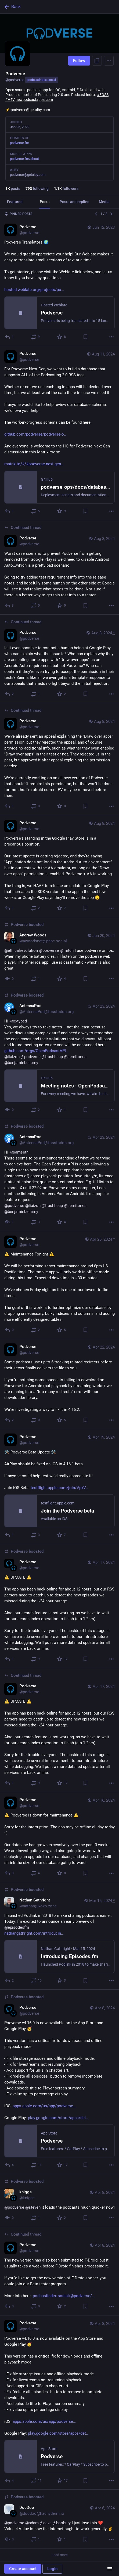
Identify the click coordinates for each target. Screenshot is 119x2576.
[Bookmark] (85, 337)
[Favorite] (61, 337)
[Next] (111, 214)
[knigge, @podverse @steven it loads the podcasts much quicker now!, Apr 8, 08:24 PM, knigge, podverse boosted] (59, 2200)
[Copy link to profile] (97, 61)
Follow (79, 60)
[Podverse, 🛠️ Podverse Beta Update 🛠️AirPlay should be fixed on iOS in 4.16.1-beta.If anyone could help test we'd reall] (59, 1486)
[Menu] (109, 61)
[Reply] (9, 337)
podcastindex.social (41, 80)
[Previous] (96, 214)
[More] (111, 337)
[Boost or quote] (35, 337)
